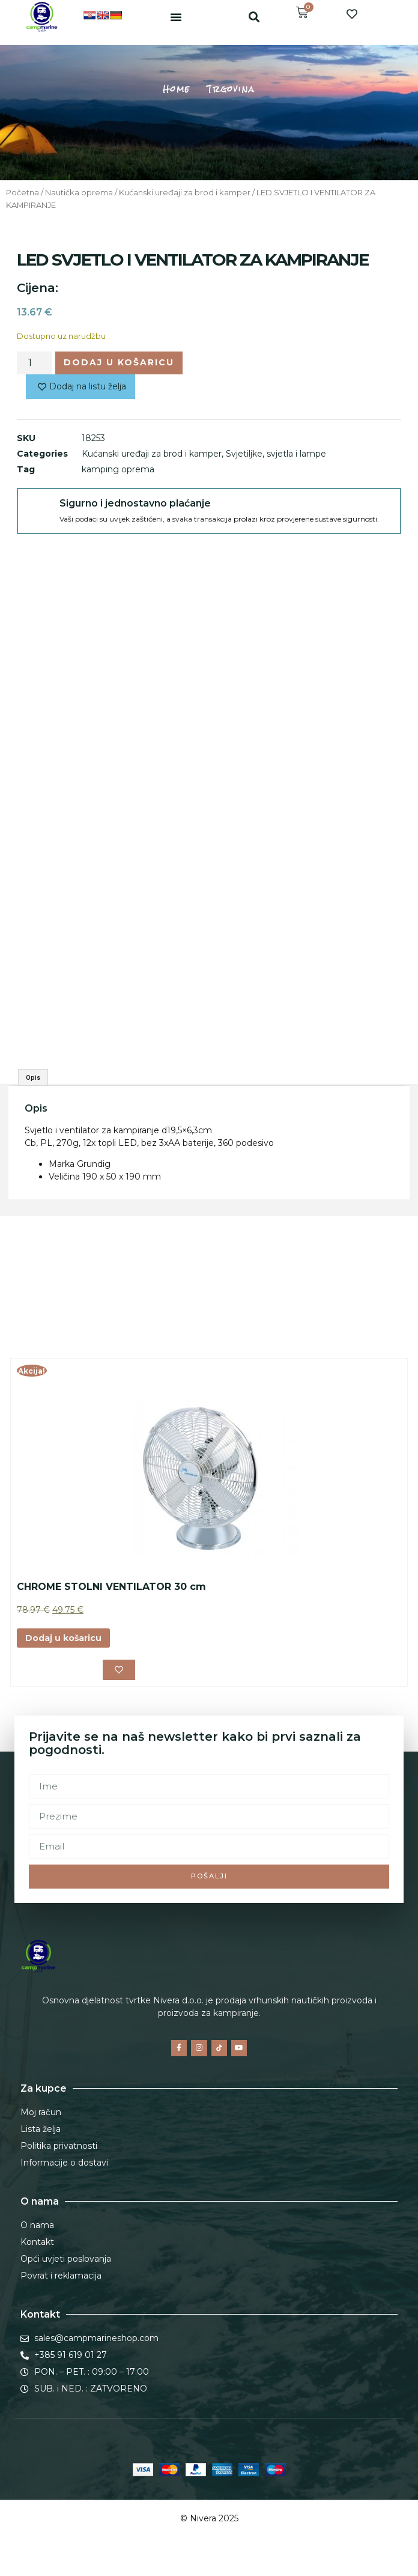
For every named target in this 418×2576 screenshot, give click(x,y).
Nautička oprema (79, 192)
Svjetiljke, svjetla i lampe (276, 453)
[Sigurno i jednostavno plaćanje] (38, 510)
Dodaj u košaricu (119, 362)
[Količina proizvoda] (34, 363)
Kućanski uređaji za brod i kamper (184, 192)
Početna (22, 192)
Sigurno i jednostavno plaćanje (135, 503)
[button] (176, 17)
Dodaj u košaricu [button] (63, 1638)
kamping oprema (118, 469)
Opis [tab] (33, 1077)
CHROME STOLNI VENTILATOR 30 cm (111, 1586)
